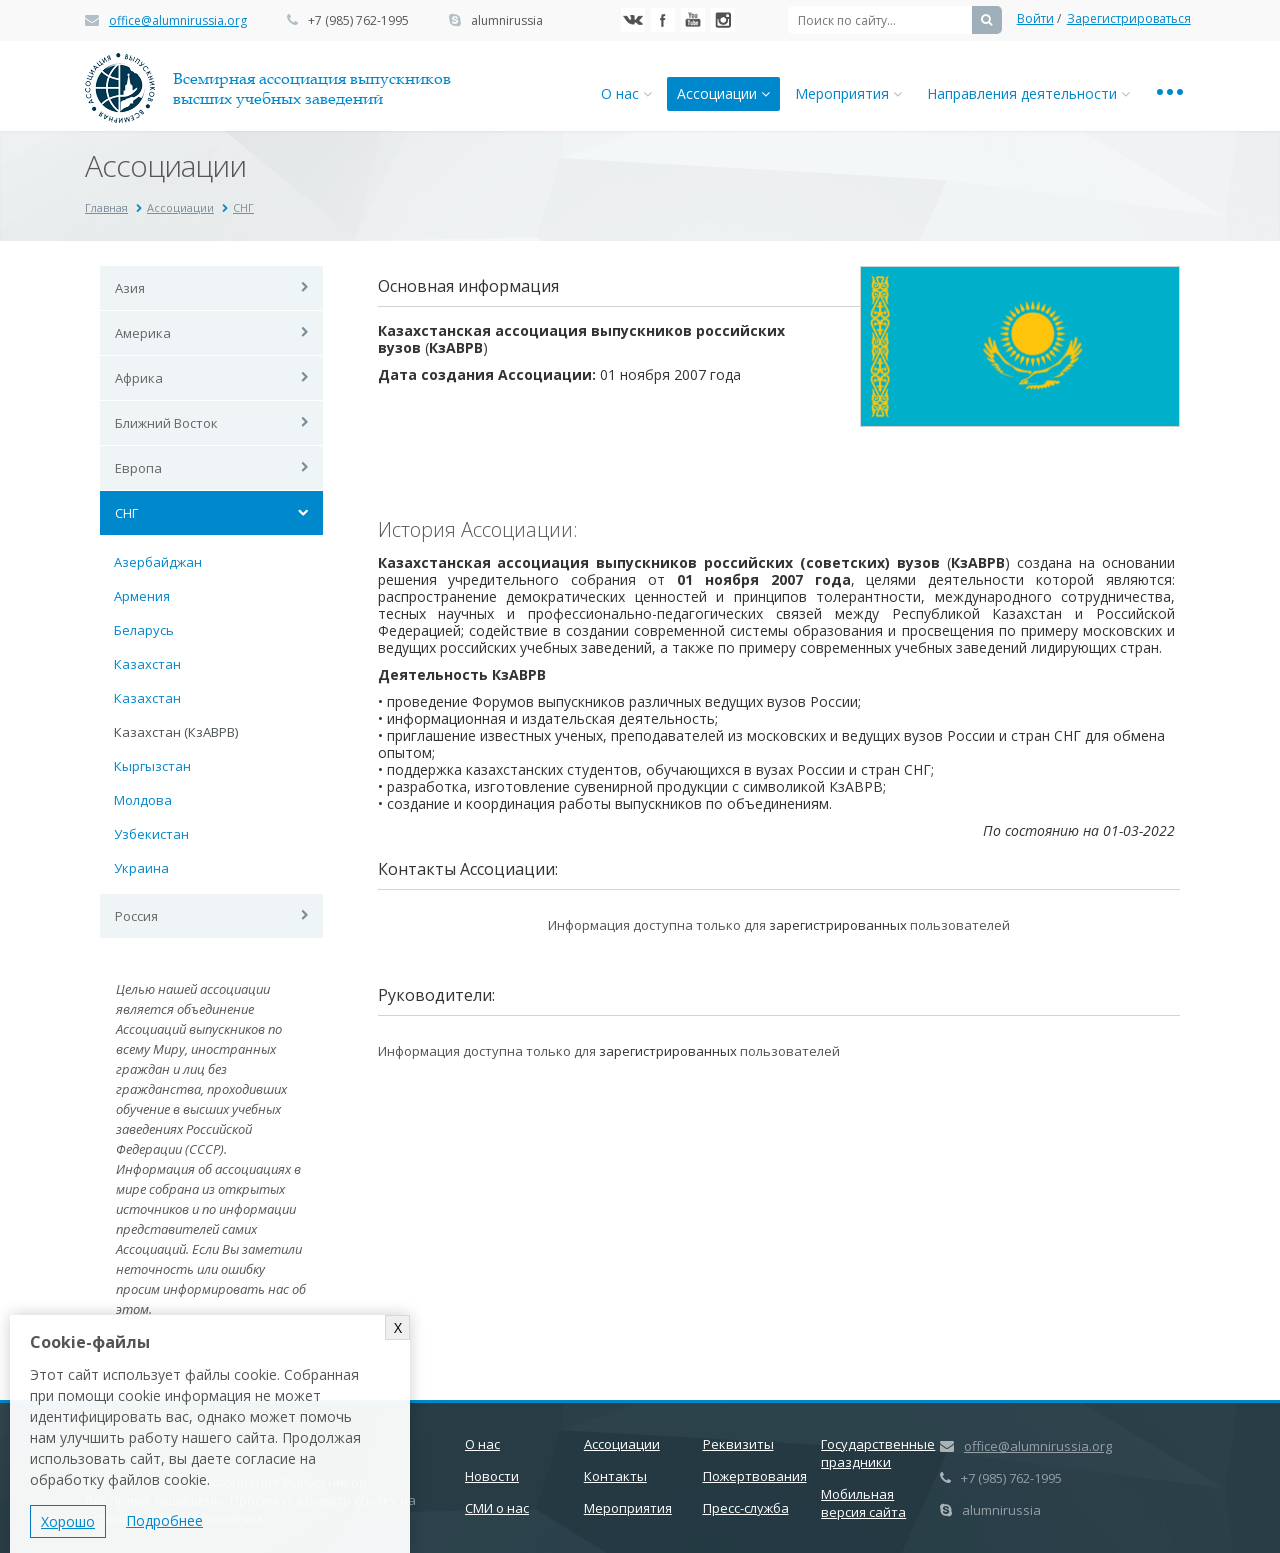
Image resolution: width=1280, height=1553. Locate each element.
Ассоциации (723, 93)
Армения (142, 596)
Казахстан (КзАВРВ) (176, 732)
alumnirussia (507, 20)
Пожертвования (755, 1476)
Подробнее (164, 1520)
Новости (492, 1476)
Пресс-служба (746, 1508)
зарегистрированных (838, 925)
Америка (143, 333)
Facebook (663, 20)
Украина (141, 868)
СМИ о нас (497, 1508)
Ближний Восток (166, 423)
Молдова (143, 800)
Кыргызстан (152, 766)
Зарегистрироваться (1129, 18)
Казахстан (147, 664)
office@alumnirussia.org (178, 20)
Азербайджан (158, 562)
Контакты (615, 1476)
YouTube (693, 20)
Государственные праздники (878, 1453)
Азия (130, 288)
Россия (136, 916)
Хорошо (68, 1521)
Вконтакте (633, 20)
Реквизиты (738, 1444)
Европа (138, 468)
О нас (626, 93)
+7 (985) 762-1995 (358, 20)
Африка (139, 378)
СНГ (243, 207)
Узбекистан (151, 834)
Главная (106, 207)
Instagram (723, 20)
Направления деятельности (1028, 93)
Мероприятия (848, 93)
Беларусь (144, 630)
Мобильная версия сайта (863, 1503)
